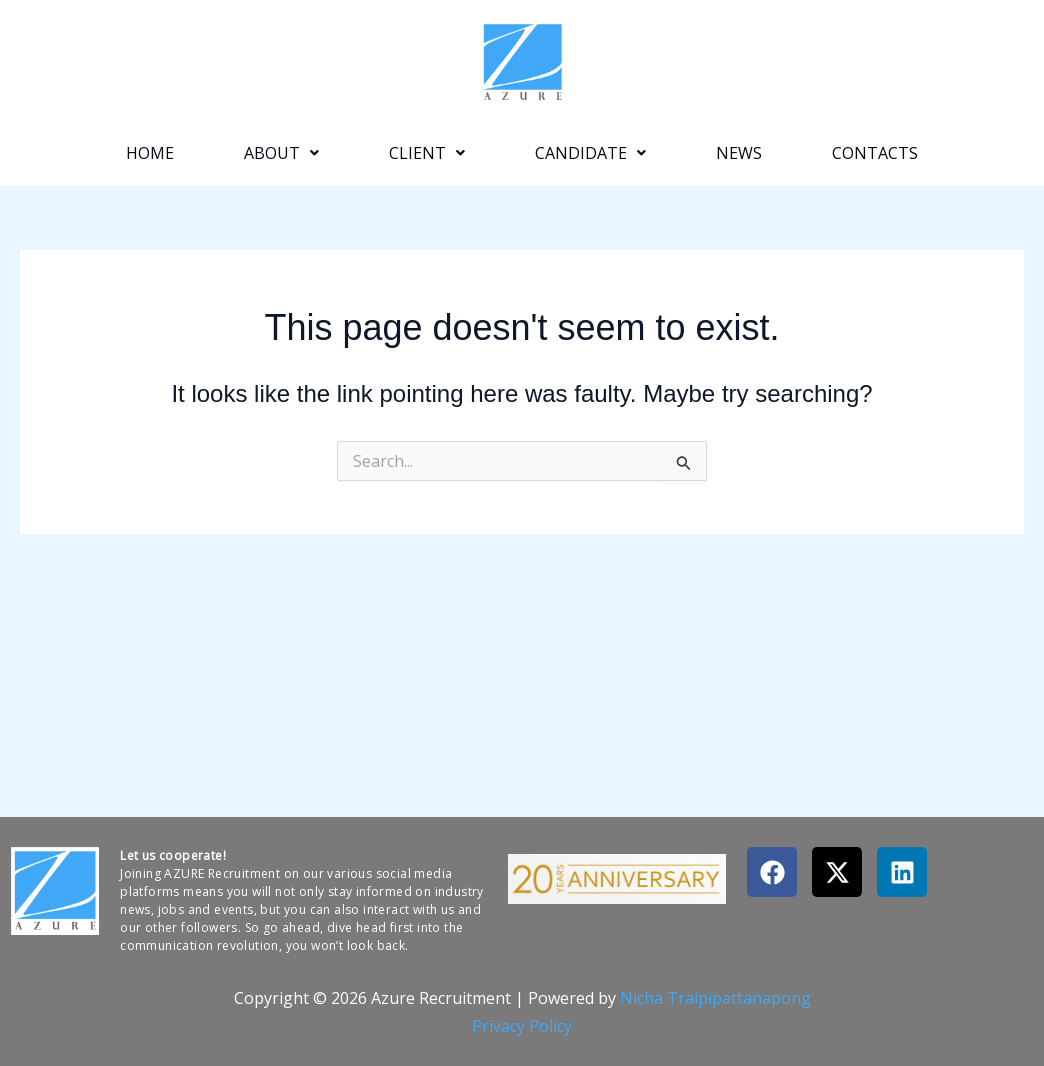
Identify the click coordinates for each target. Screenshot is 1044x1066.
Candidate (590, 153)
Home (150, 153)
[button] (281, 153)
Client (427, 153)
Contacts (875, 153)
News (739, 153)
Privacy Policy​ (522, 1026)
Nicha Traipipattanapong (715, 998)
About (281, 153)
